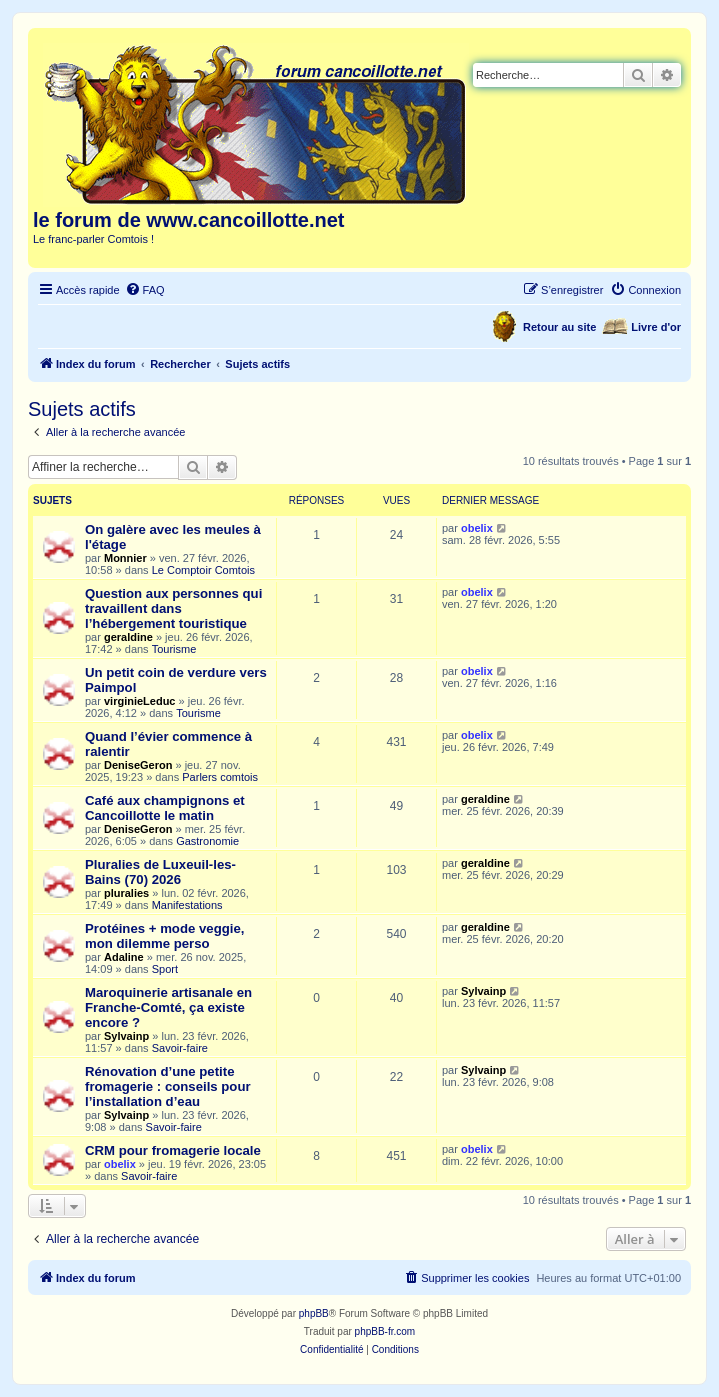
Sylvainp (126, 1036)
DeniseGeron (138, 765)
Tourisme (174, 649)
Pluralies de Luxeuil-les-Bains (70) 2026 (160, 872)
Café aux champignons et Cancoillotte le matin (165, 808)
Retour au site (559, 327)
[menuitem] (145, 290)
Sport (165, 969)
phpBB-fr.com (385, 1331)
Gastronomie (207, 841)
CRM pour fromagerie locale (173, 1150)
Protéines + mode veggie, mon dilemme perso (164, 936)
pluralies (126, 893)
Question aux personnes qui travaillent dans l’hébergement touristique (173, 608)
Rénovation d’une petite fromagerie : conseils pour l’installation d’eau (168, 1086)
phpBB (314, 1313)
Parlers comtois (220, 777)
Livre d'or (656, 327)
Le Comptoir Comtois (203, 570)
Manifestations (187, 905)
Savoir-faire (180, 1048)
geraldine (128, 637)
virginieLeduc (140, 701)
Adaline (124, 957)
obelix (477, 528)
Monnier (125, 558)
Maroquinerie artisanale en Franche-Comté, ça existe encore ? (168, 1007)
